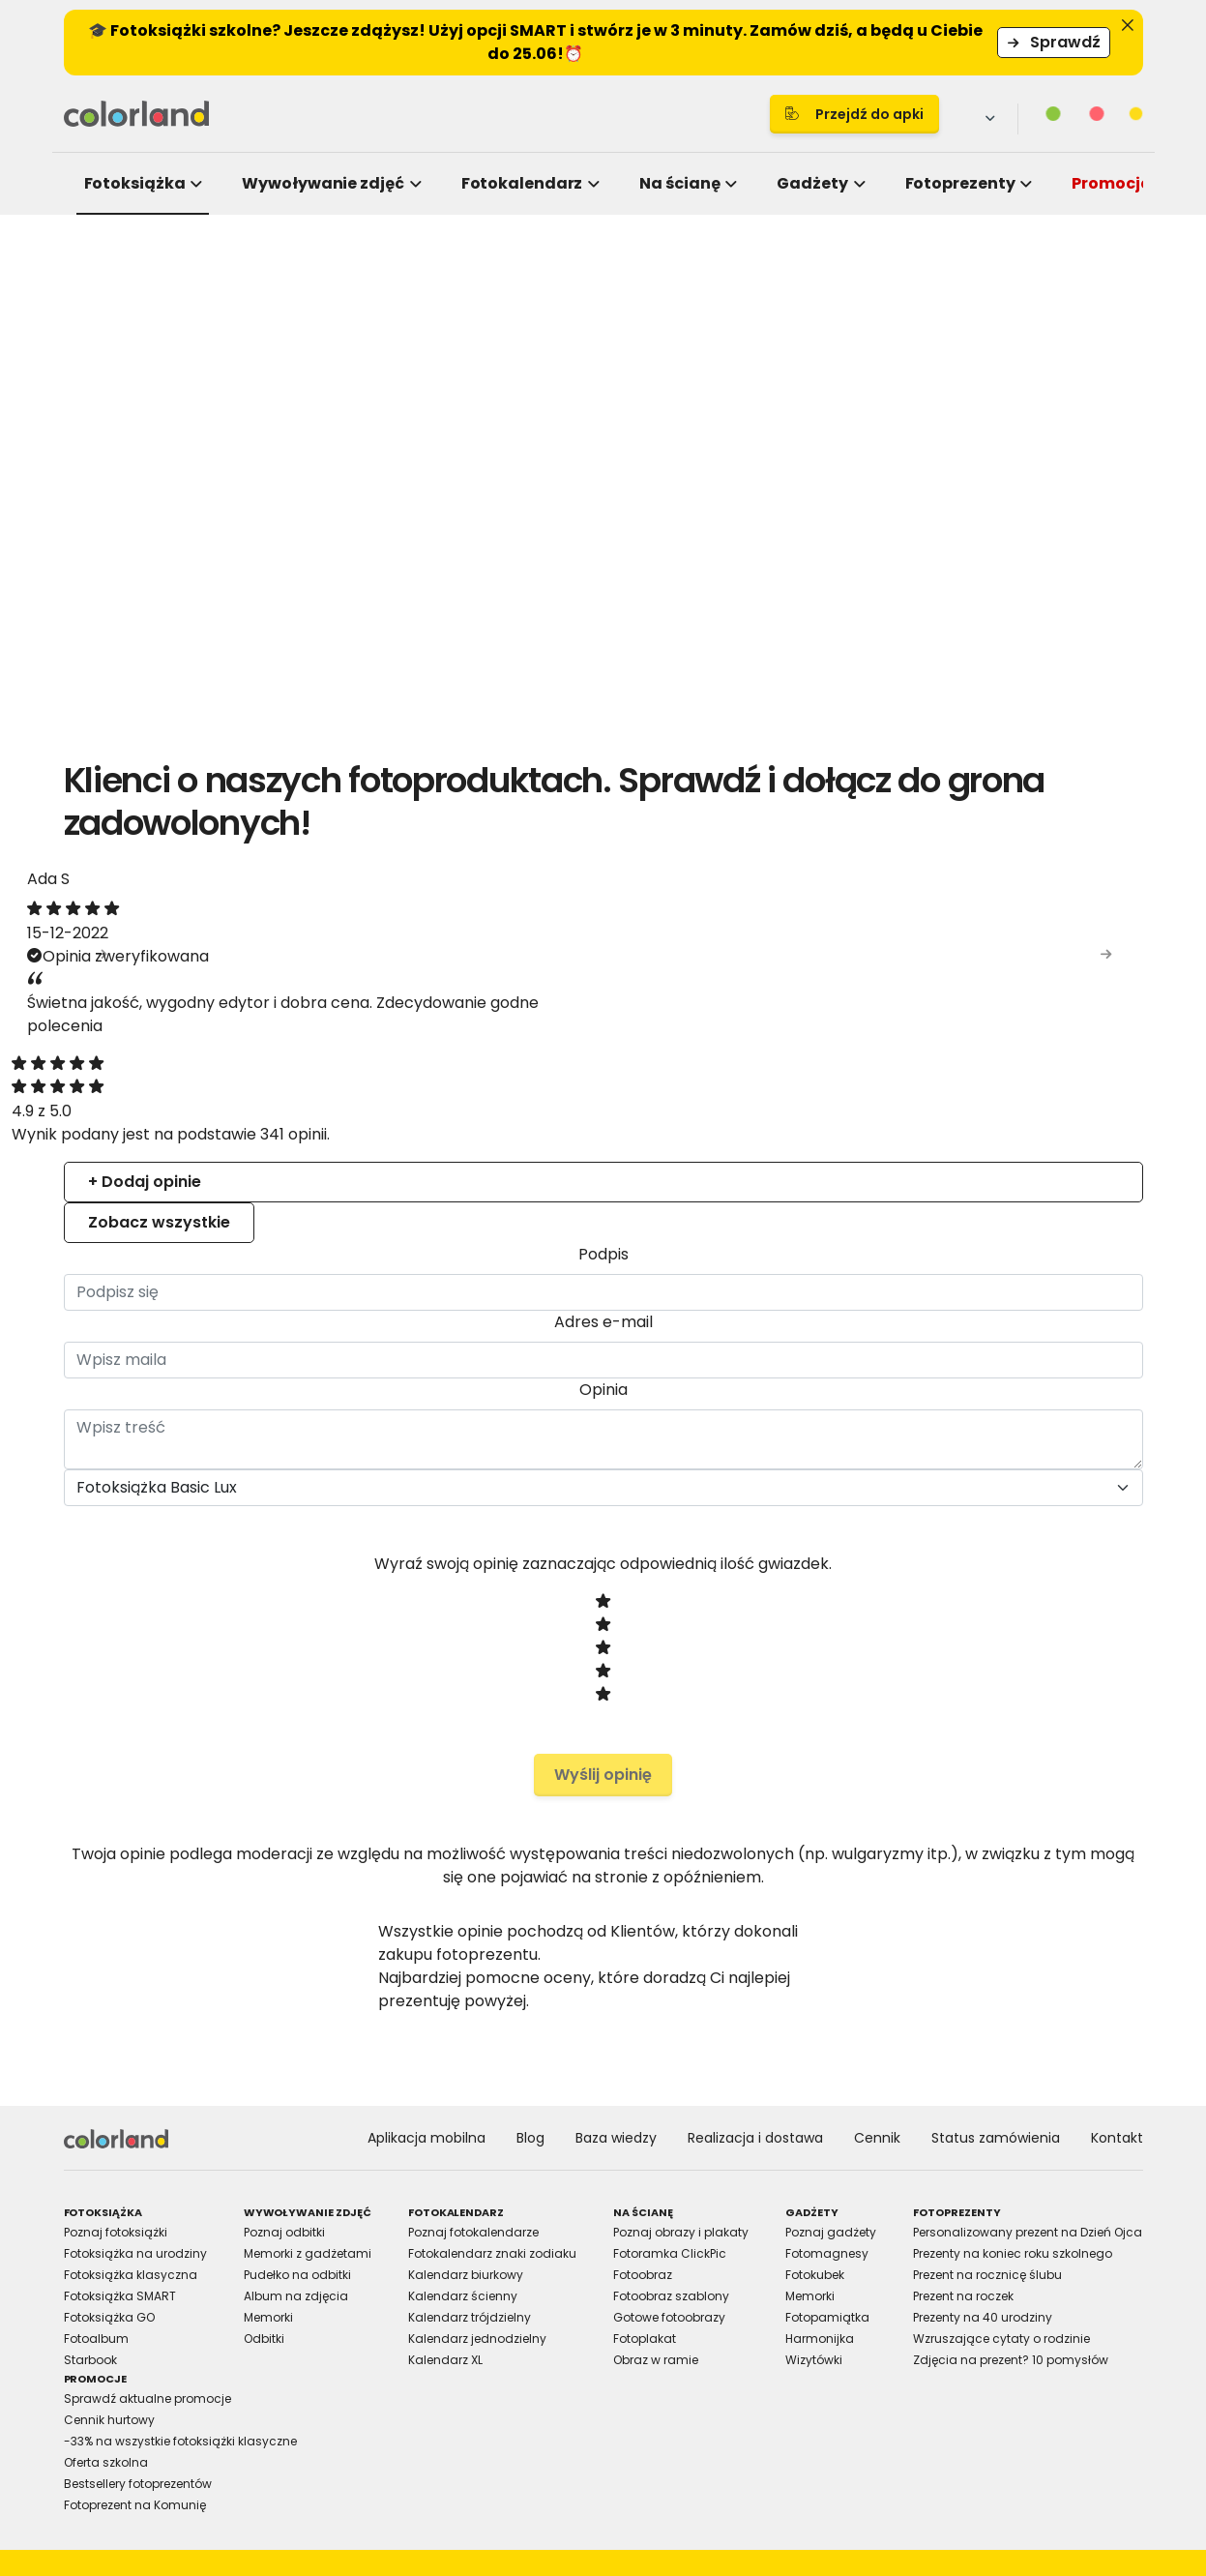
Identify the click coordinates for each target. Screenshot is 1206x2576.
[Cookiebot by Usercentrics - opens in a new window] (939, 1063)
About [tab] (893, 1118)
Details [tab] (603, 1118)
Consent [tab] (312, 1118)
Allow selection (771, 1504)
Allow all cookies (940, 1504)
